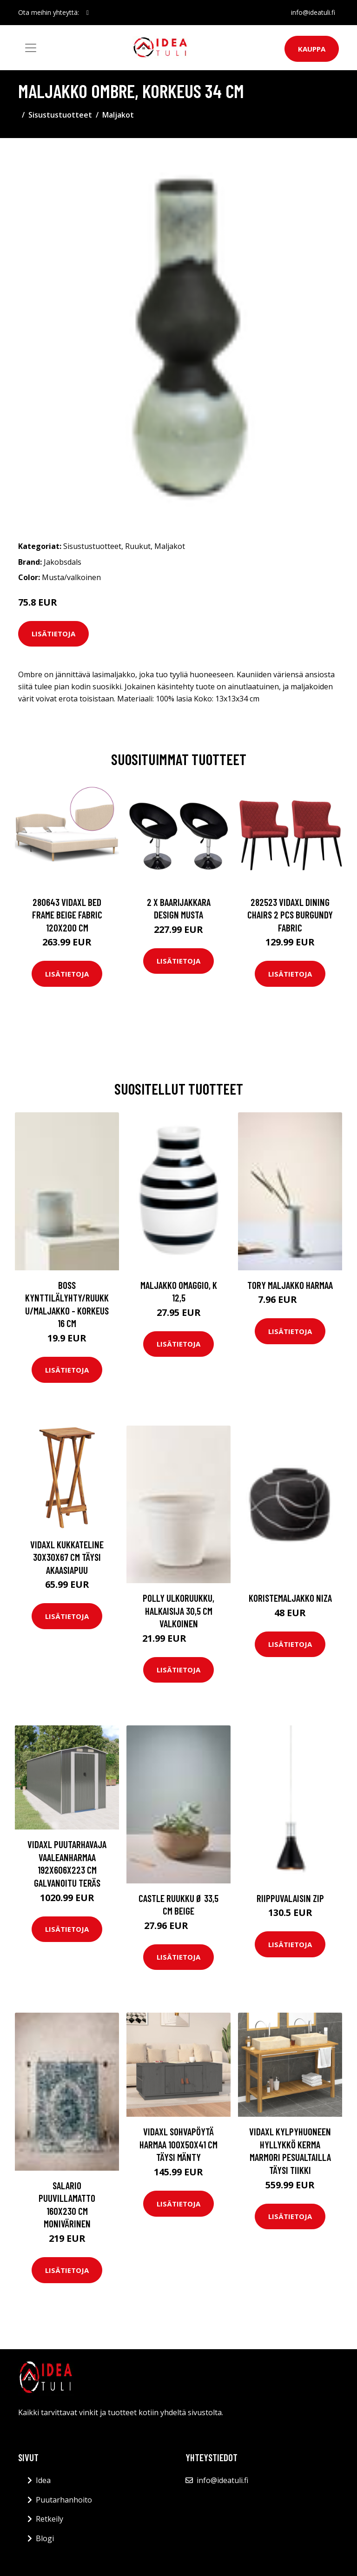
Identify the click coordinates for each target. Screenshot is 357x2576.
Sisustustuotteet (60, 115)
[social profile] (88, 12)
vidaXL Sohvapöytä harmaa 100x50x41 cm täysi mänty (178, 2144)
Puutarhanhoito (64, 2500)
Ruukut (138, 546)
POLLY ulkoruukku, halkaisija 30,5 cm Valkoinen (178, 1610)
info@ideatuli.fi (313, 12)
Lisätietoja (53, 633)
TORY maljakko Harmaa (290, 1285)
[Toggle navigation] (30, 48)
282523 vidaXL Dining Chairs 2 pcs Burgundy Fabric (290, 914)
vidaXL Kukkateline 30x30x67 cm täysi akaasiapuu (67, 1557)
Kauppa (311, 48)
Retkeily (49, 2519)
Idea (43, 2480)
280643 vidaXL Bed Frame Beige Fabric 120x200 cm (67, 914)
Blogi (45, 2538)
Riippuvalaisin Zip (290, 1898)
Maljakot (118, 115)
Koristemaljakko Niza (290, 1598)
